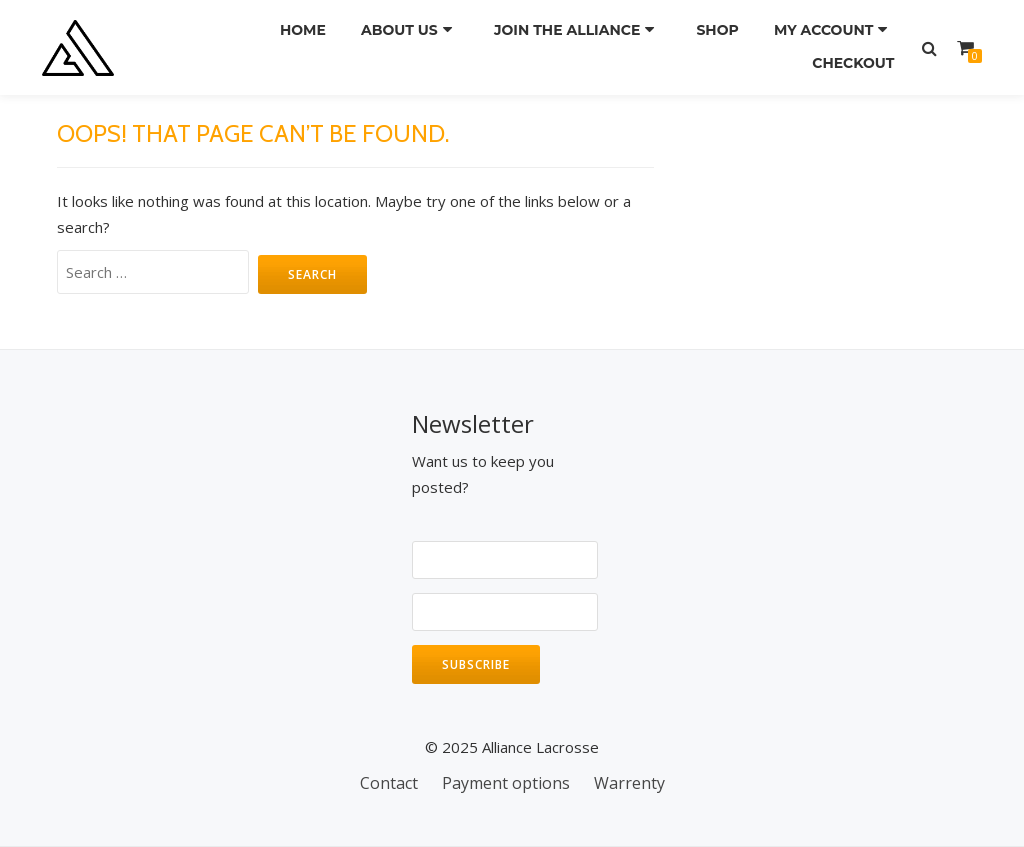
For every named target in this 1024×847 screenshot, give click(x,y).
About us (404, 29)
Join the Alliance (570, 29)
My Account (828, 29)
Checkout (851, 57)
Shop (718, 29)
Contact (389, 783)
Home (304, 29)
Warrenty (629, 783)
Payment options (506, 783)
